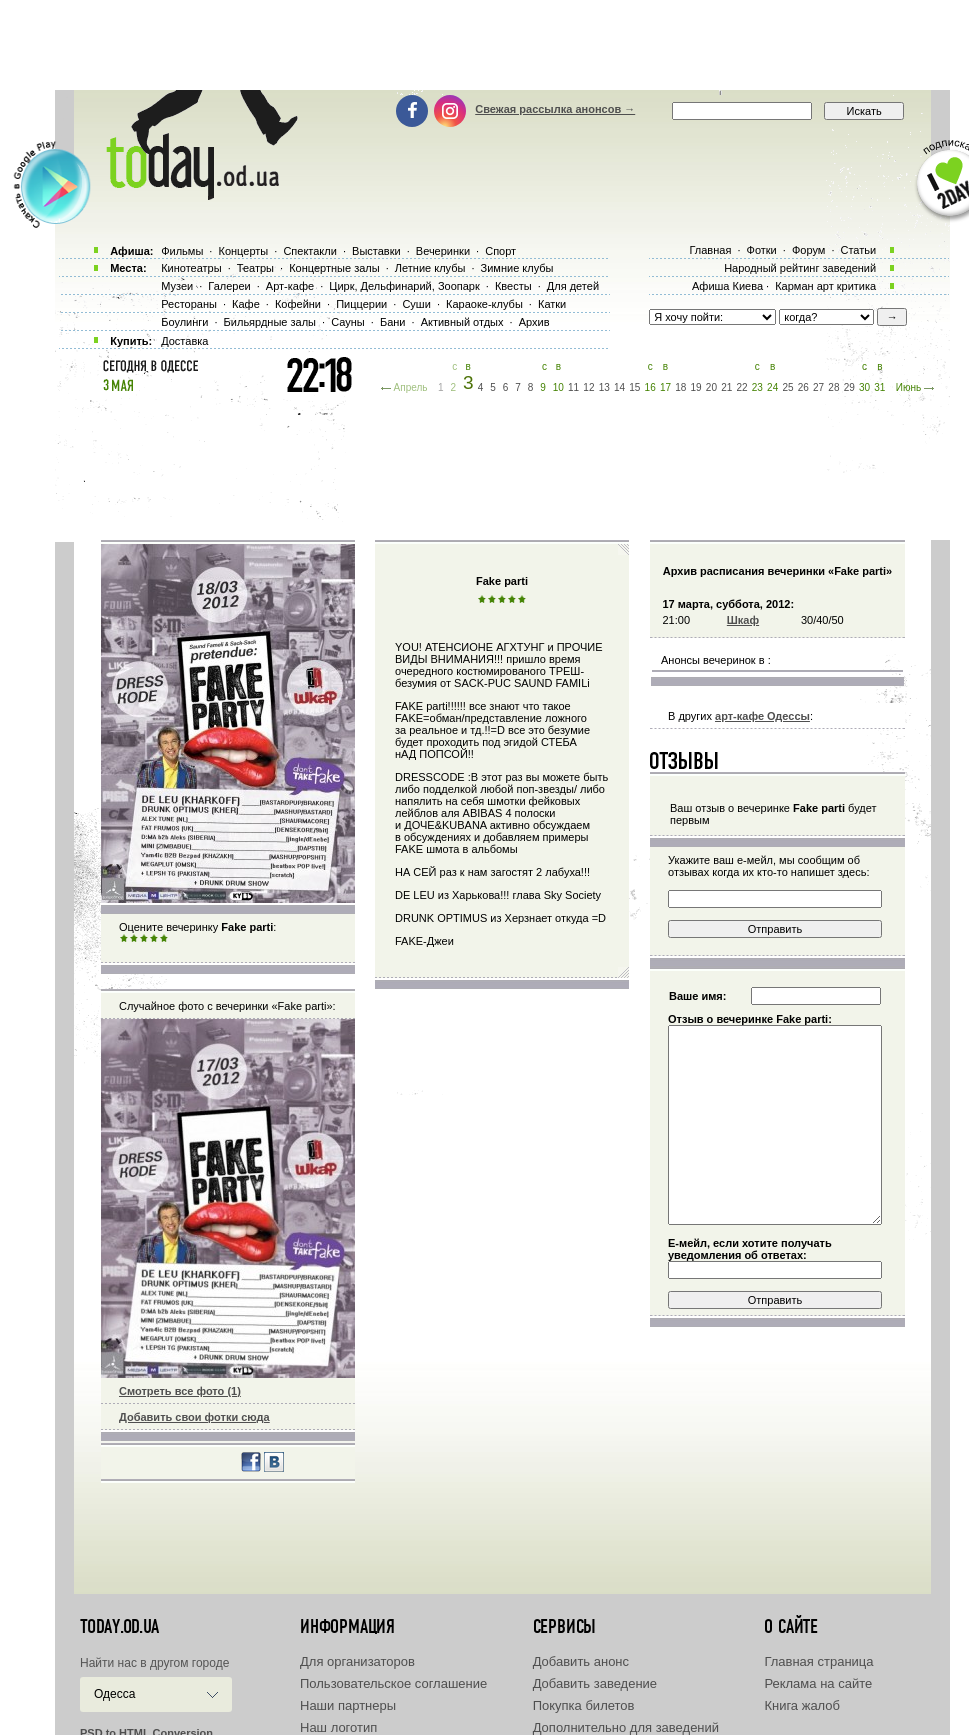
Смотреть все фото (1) (180, 1391)
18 (680, 387)
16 (650, 387)
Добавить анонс (581, 1661)
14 (619, 387)
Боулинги (184, 322)
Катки (552, 304)
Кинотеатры (191, 268)
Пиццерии (361, 304)
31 (879, 387)
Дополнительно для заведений (626, 1727)
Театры (255, 268)
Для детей (573, 286)
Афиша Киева (727, 286)
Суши (416, 304)
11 (573, 387)
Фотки (762, 250)
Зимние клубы (517, 268)
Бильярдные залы (270, 322)
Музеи (177, 286)
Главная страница (818, 1661)
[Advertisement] (485, 45)
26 (803, 387)
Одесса (114, 1694)
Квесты (513, 286)
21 (726, 387)
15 (634, 387)
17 (665, 387)
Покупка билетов (584, 1705)
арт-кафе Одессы (762, 716)
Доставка (184, 341)
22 (741, 387)
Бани (393, 322)
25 (787, 387)
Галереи (229, 286)
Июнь (908, 387)
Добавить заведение (595, 1683)
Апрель (411, 387)
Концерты (243, 251)
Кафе (246, 304)
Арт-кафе (290, 286)
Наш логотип (338, 1727)
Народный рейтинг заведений (800, 268)
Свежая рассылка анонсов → (555, 109)
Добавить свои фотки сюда (194, 1417)
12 (588, 387)
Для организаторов (357, 1661)
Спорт (500, 251)
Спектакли (310, 251)
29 (849, 387)
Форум (808, 250)
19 (696, 387)
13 (604, 387)
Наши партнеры (348, 1705)
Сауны (348, 322)
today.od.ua (119, 1627)
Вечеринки (443, 251)
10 (558, 387)
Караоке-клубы (484, 304)
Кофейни (298, 304)
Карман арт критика (825, 286)
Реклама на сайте (818, 1683)
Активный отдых (462, 322)
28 (833, 387)
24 (772, 387)
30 (864, 387)
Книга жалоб (802, 1705)
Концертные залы (334, 268)
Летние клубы (430, 268)
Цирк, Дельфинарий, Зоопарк (404, 286)
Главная (710, 250)
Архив (534, 322)
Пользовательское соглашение (393, 1683)
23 (757, 387)
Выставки (376, 251)
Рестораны (189, 304)
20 (711, 387)
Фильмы (182, 251)
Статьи (859, 250)
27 (818, 387)
